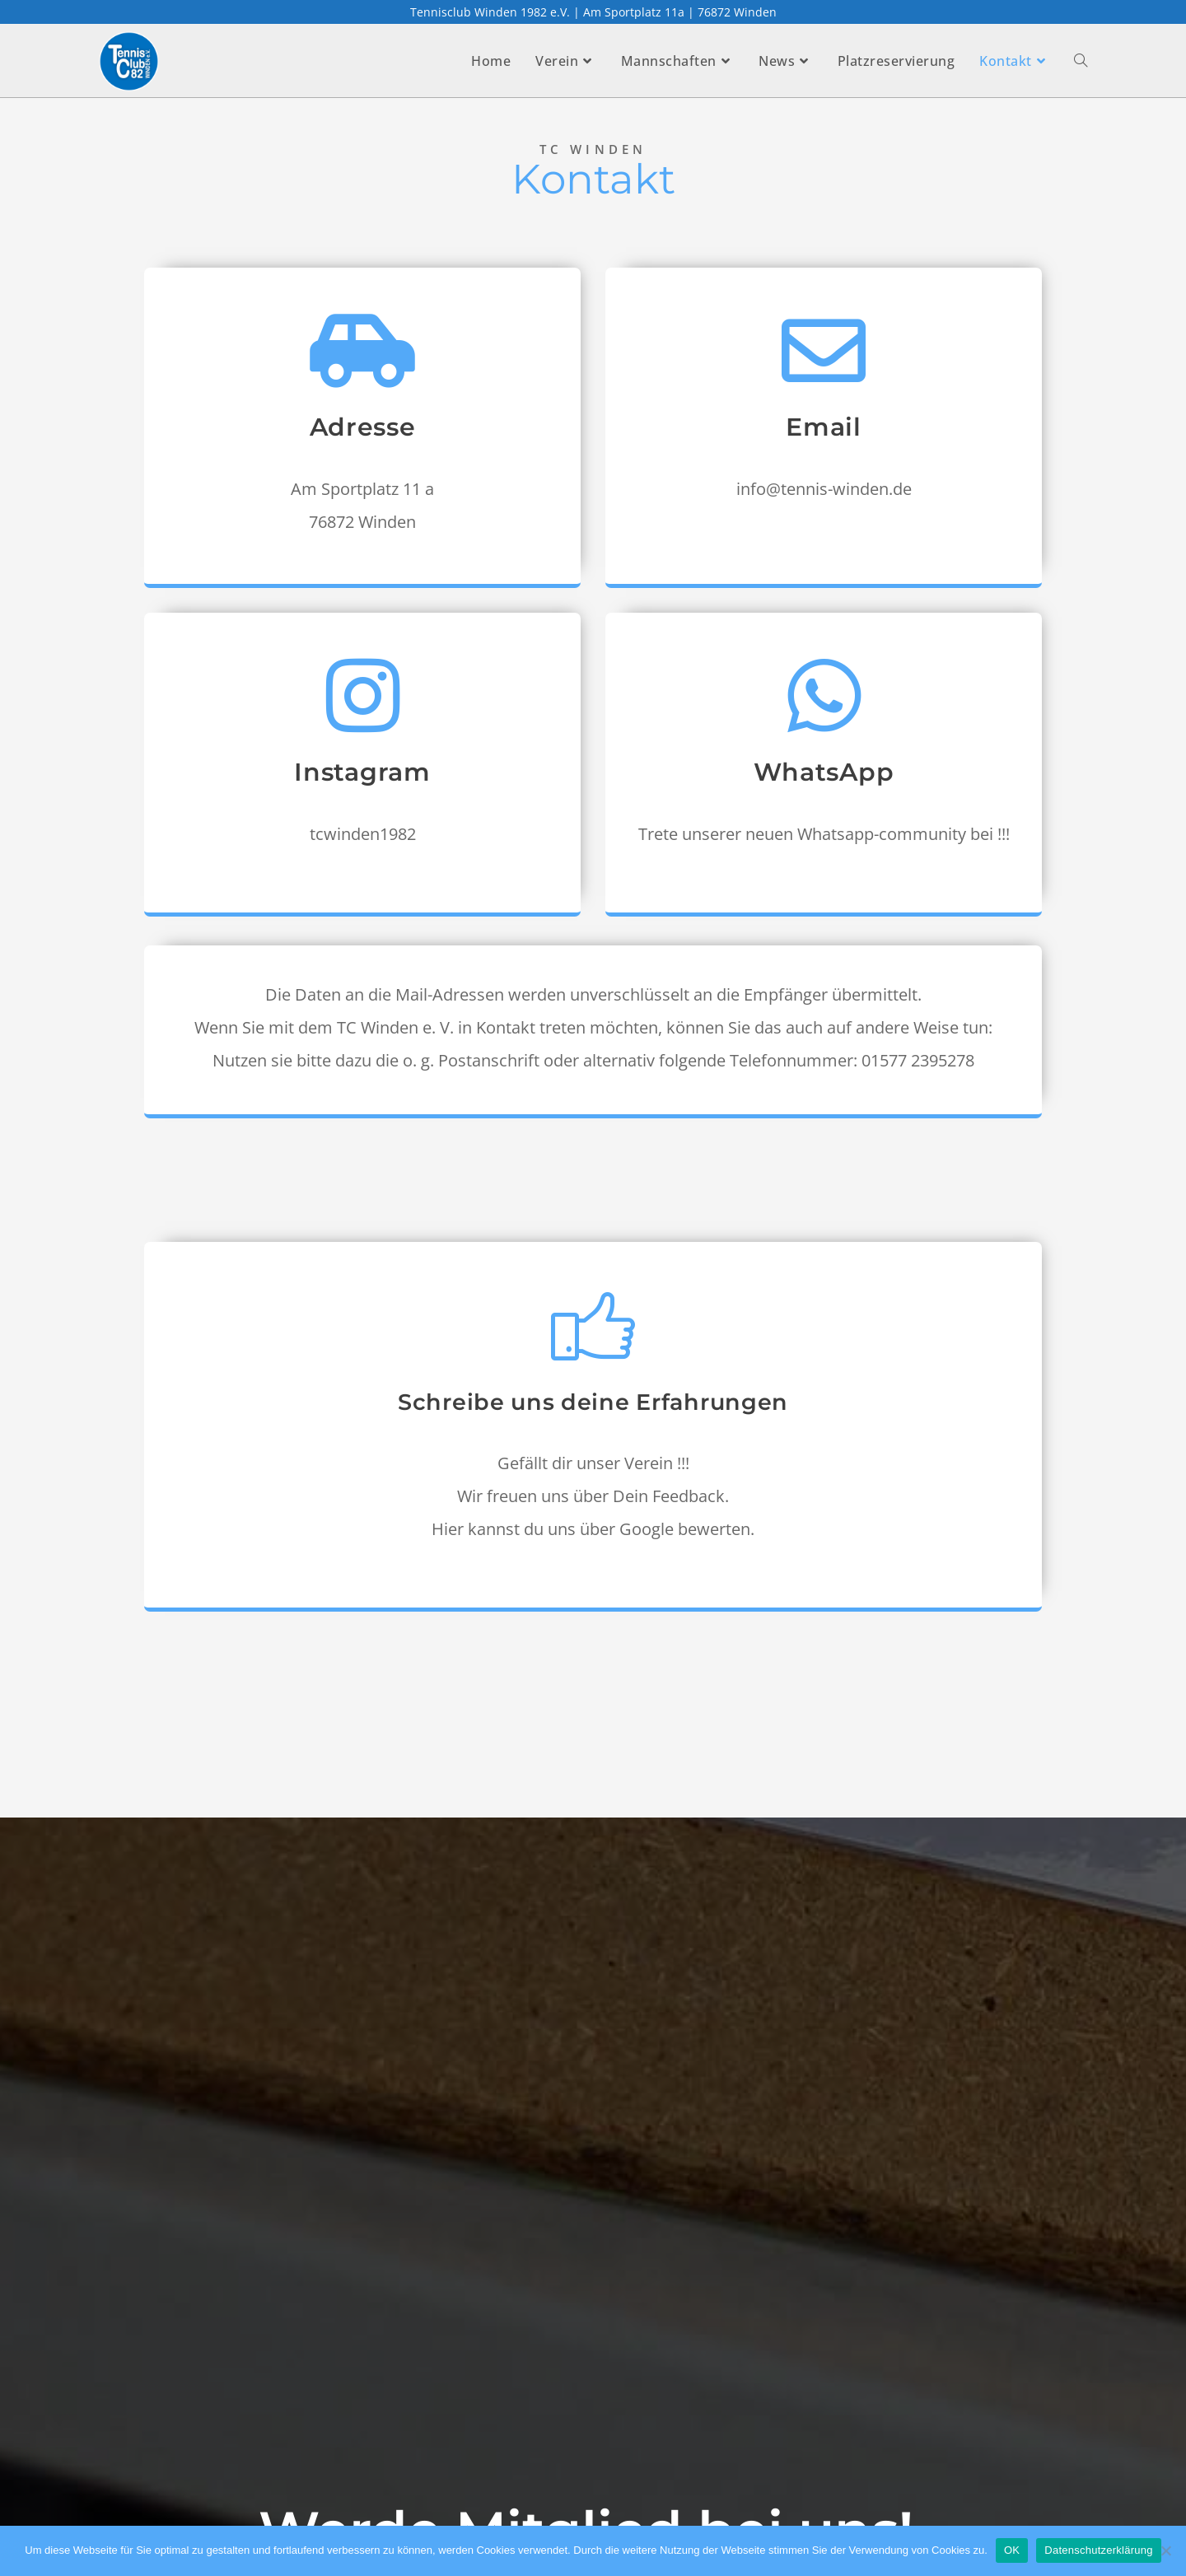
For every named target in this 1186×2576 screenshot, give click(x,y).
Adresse (363, 432)
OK (1012, 2550)
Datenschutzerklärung (1098, 2550)
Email (823, 432)
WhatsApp (824, 777)
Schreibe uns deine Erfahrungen (593, 1406)
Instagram (362, 777)
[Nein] (1165, 2550)
